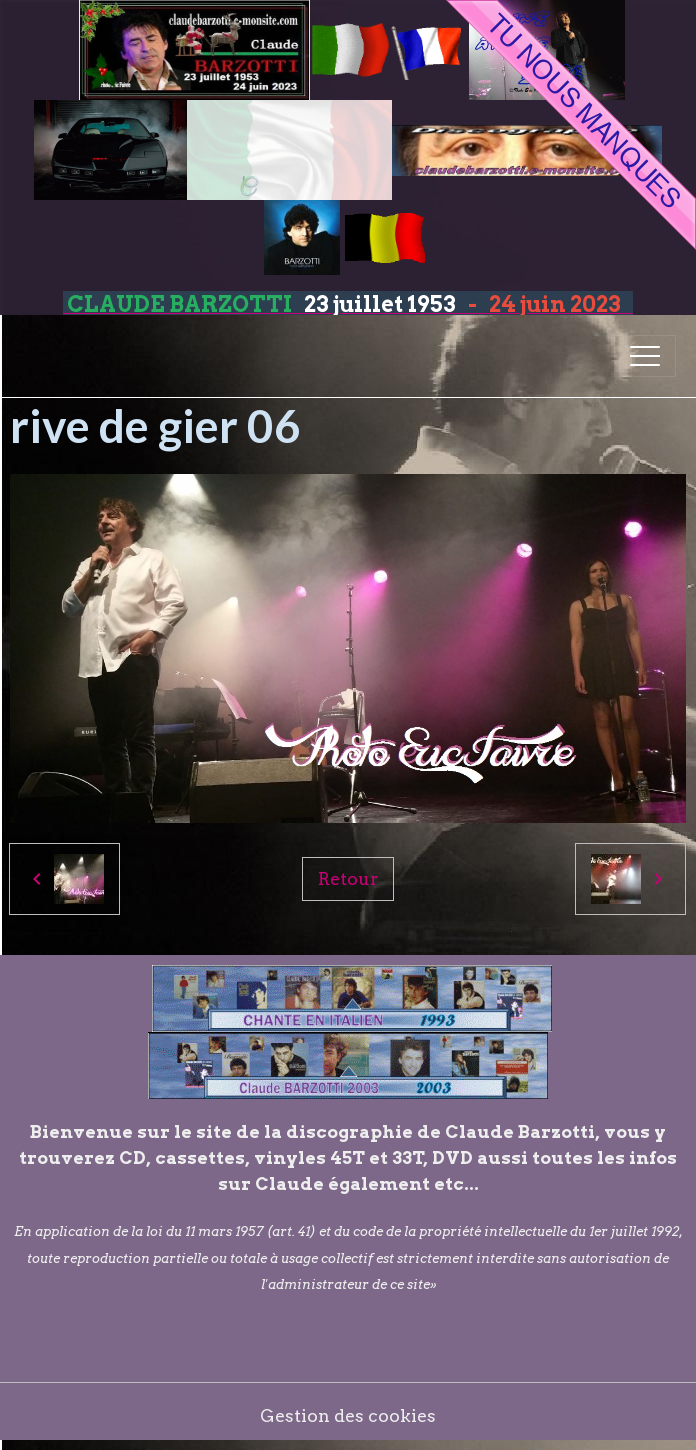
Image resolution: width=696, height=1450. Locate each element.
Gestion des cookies (348, 1415)
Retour (348, 878)
